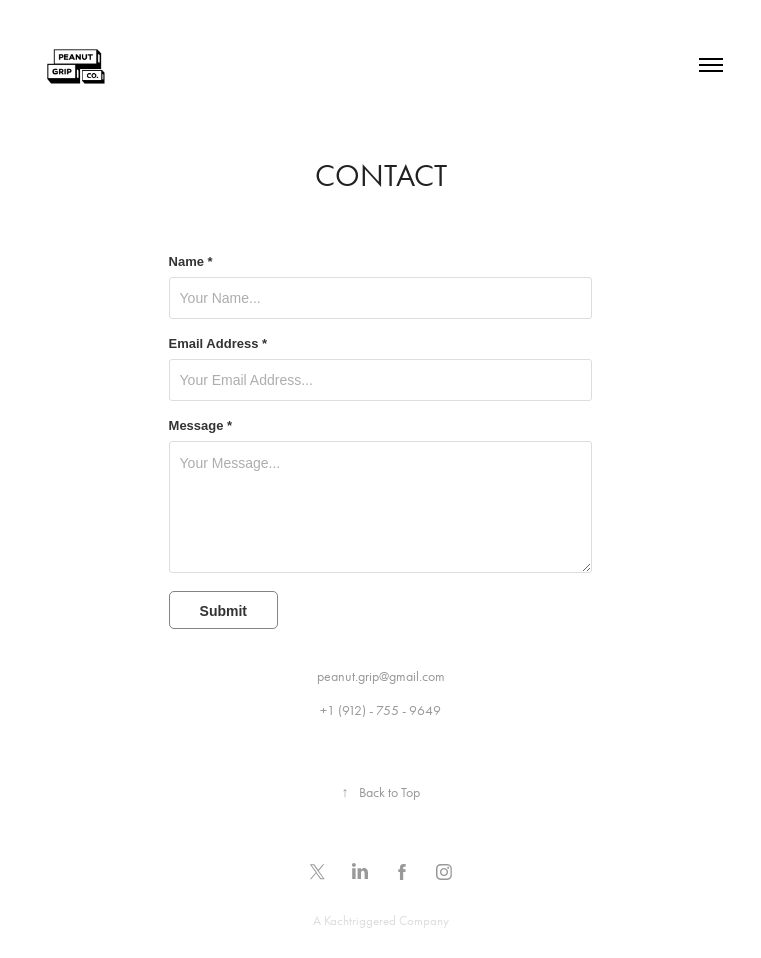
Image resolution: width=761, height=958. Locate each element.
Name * (191, 262)
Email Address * (218, 344)
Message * (201, 426)
